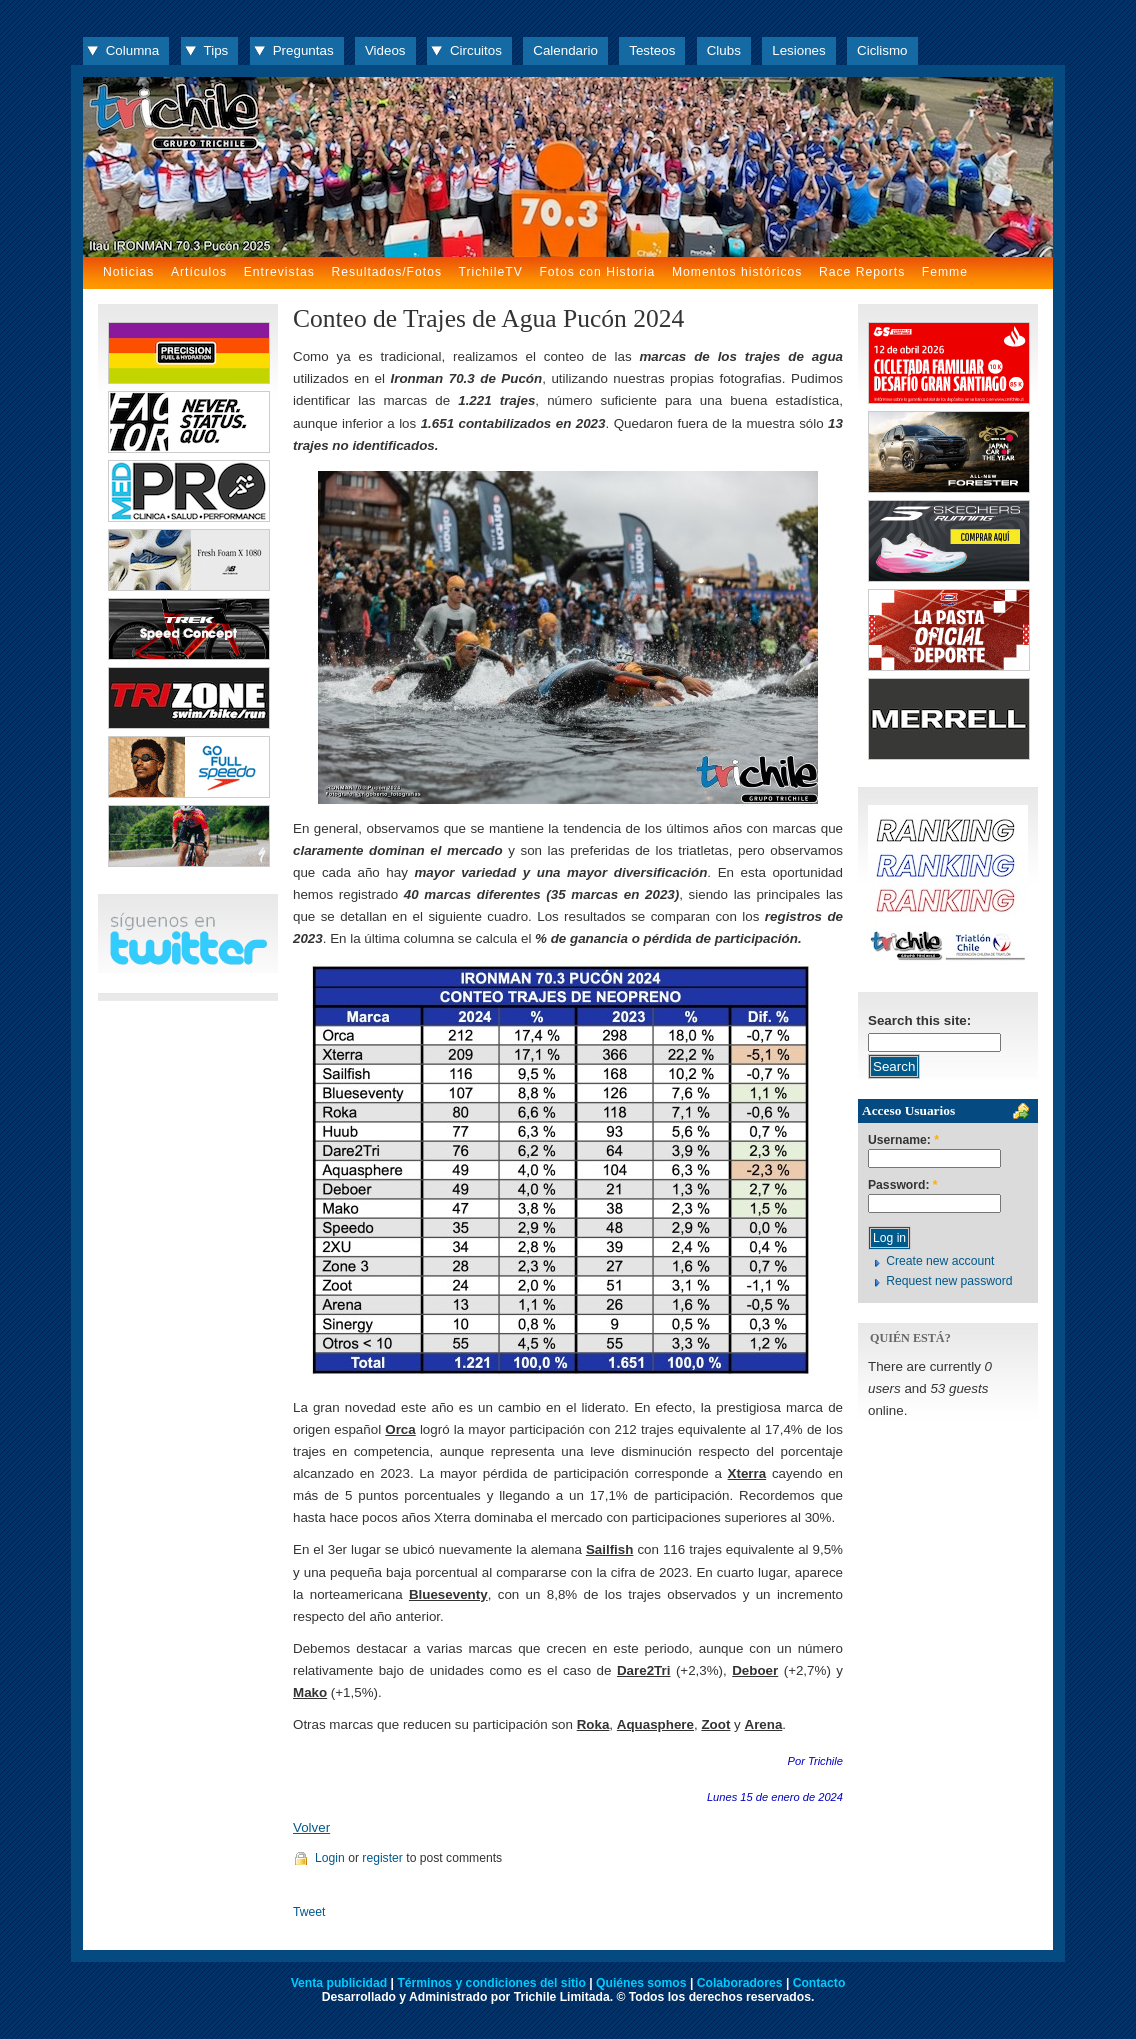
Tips (216, 50)
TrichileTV (491, 272)
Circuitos (476, 50)
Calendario (565, 50)
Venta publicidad (339, 1983)
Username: (903, 1140)
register (382, 1858)
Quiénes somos (641, 1983)
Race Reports (862, 272)
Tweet (309, 1912)
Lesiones (798, 50)
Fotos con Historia (597, 272)
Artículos (199, 272)
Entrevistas (279, 272)
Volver (311, 1827)
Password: (903, 1185)
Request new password (949, 1281)
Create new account (940, 1261)
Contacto (819, 1983)
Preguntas (303, 50)
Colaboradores (740, 1983)
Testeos (652, 50)
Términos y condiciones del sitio (491, 1983)
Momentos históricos (737, 272)
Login (330, 1858)
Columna (132, 50)
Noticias (128, 272)
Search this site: (919, 1020)
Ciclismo (882, 50)
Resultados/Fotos (386, 272)
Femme (945, 272)
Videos (385, 50)
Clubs (724, 50)
